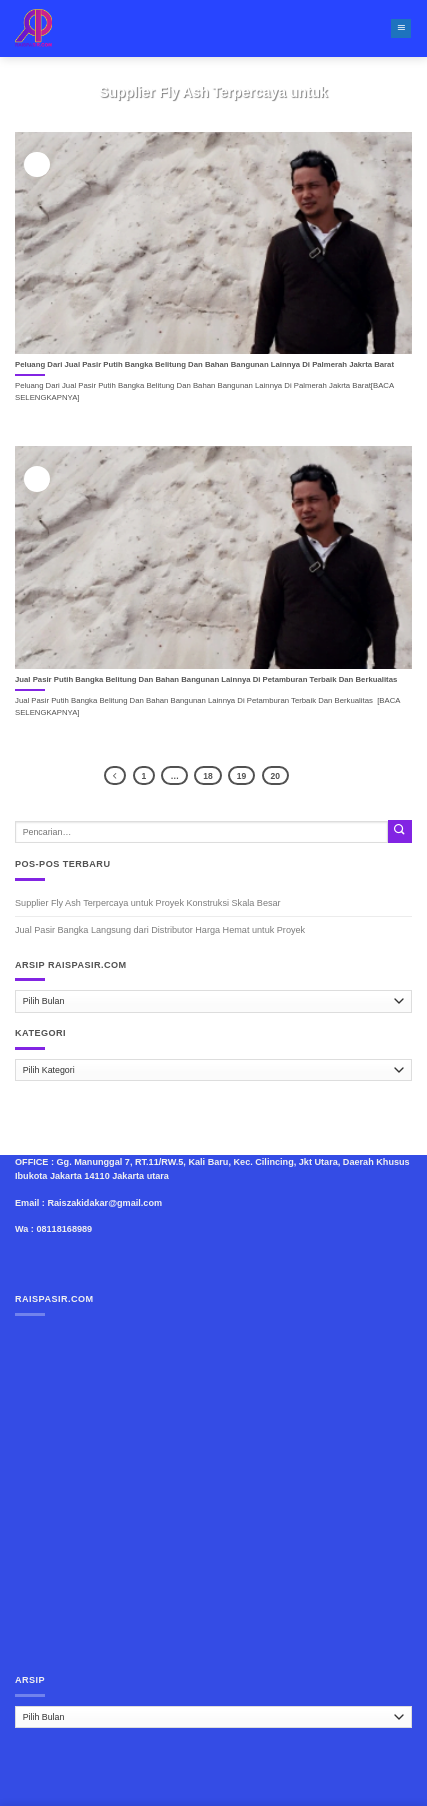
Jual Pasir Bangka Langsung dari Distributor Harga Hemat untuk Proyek (160, 930)
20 (275, 776)
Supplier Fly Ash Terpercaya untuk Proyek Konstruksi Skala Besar (148, 903)
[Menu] (401, 29)
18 (207, 776)
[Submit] (400, 831)
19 (241, 776)
